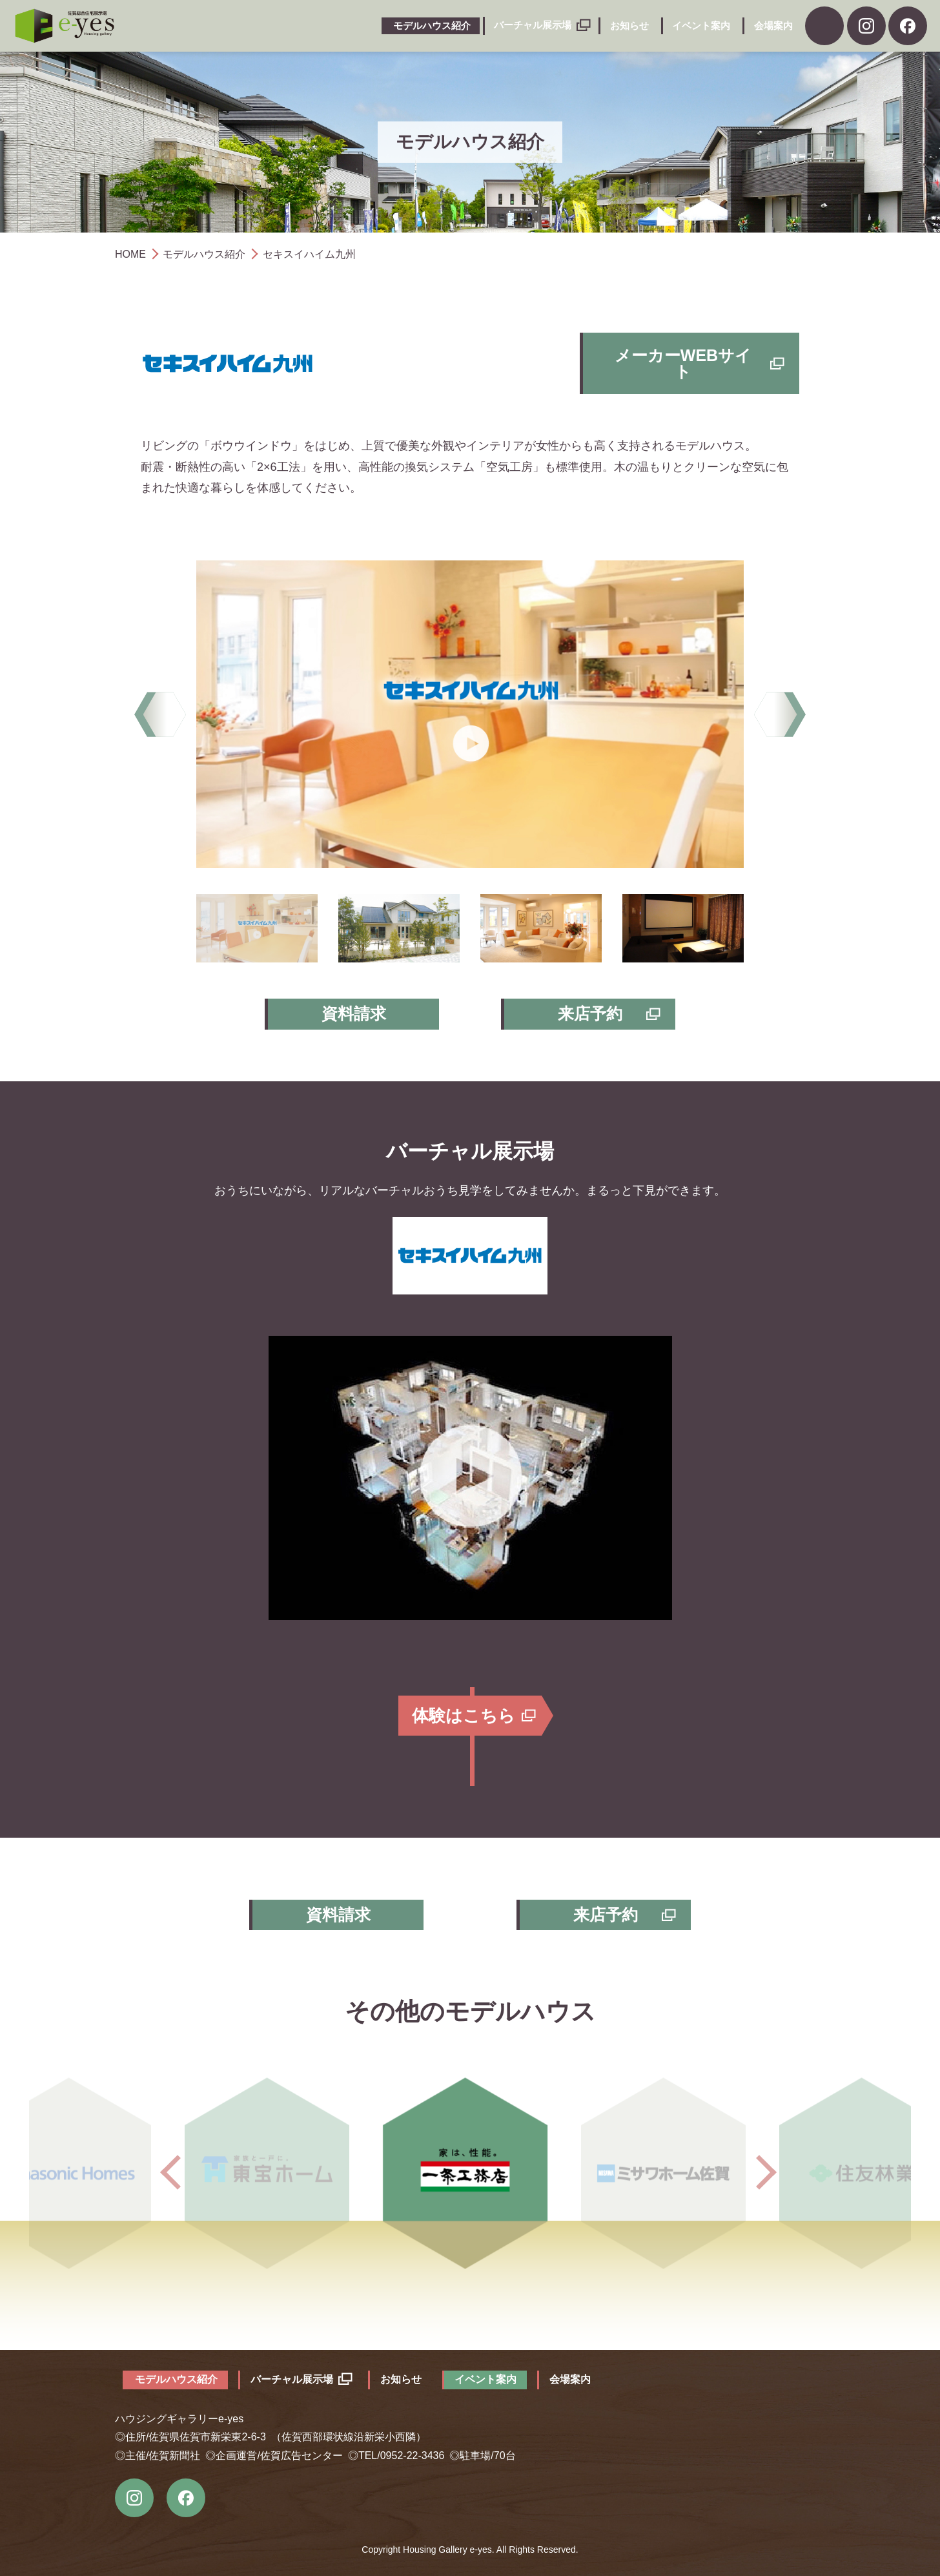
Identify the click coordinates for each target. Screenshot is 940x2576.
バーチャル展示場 (532, 25)
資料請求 (824, 25)
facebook (907, 25)
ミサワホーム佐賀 (670, 2172)
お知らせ (629, 26)
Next (780, 714)
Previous (160, 714)
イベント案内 (701, 26)
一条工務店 (470, 2172)
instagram (134, 2497)
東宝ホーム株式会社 (270, 2172)
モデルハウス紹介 (432, 26)
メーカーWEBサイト (683, 363)
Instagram (866, 25)
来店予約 (590, 1013)
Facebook (186, 2497)
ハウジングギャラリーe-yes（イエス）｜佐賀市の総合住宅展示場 (64, 25)
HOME (130, 254)
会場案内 (773, 26)
